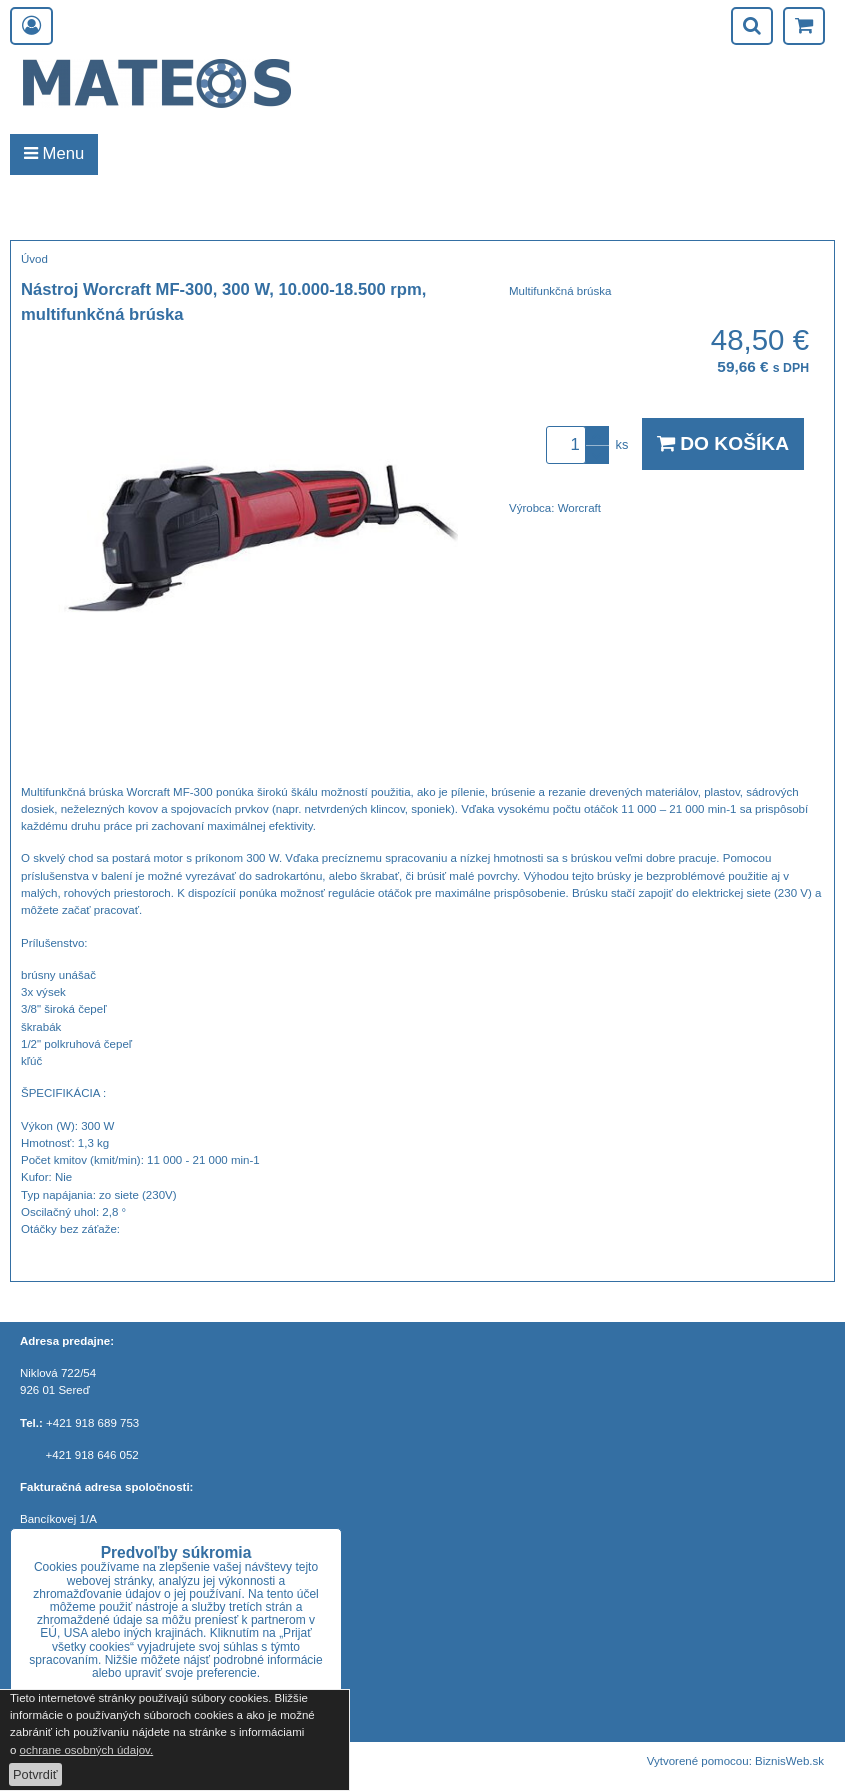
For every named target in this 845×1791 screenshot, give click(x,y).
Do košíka (723, 443)
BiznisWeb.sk (789, 1761)
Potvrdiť (35, 1774)
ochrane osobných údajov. (87, 1750)
